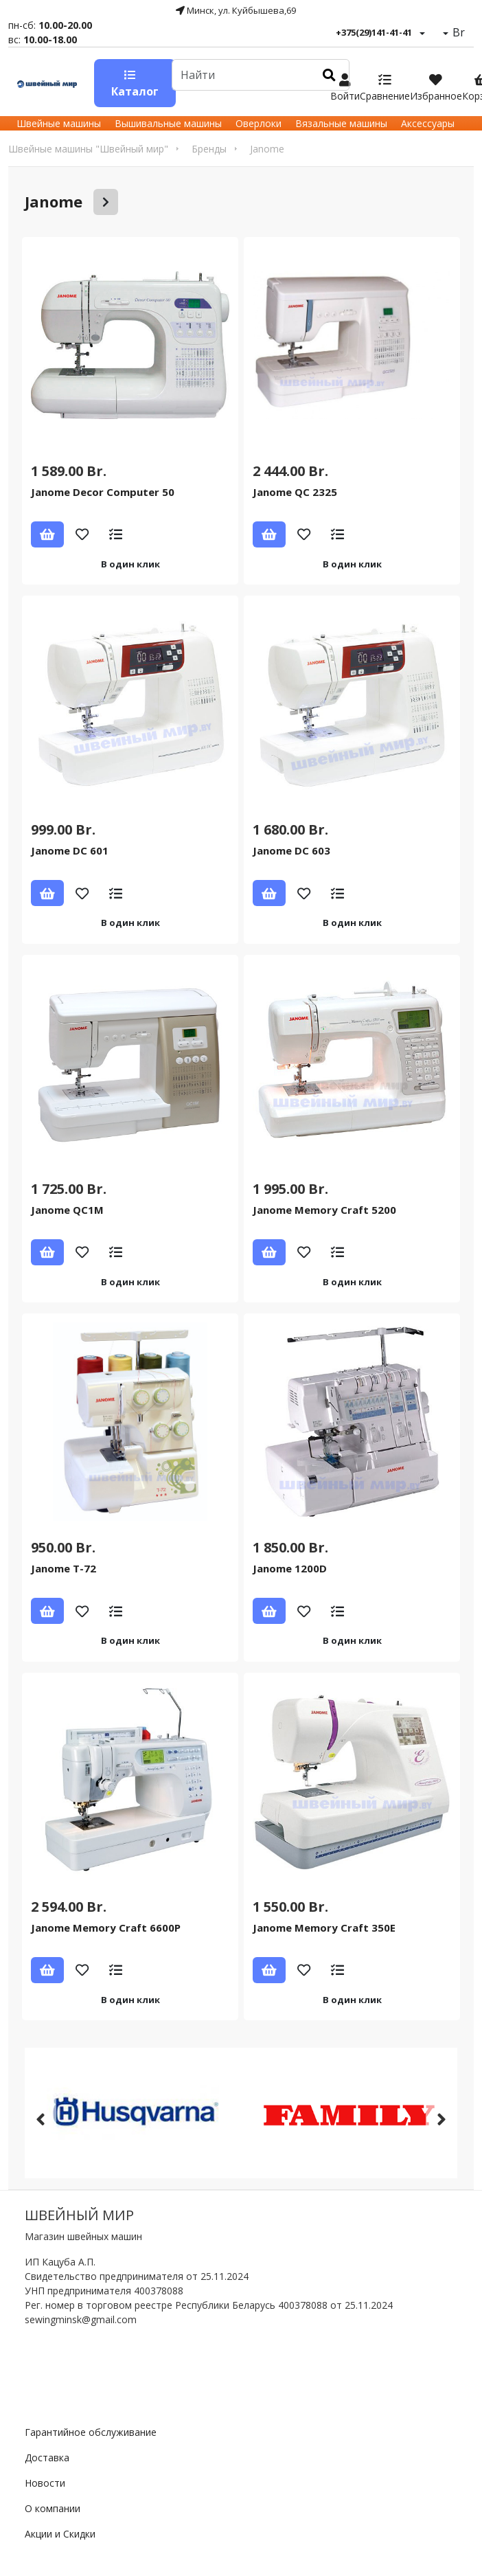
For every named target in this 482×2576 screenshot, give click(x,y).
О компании (52, 2508)
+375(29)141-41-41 (374, 32)
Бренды (209, 148)
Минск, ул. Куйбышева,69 (236, 10)
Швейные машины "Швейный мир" (88, 148)
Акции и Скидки (60, 2533)
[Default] (241, 75)
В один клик (130, 564)
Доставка (47, 2457)
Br (457, 32)
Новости (45, 2482)
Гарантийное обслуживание (91, 2432)
